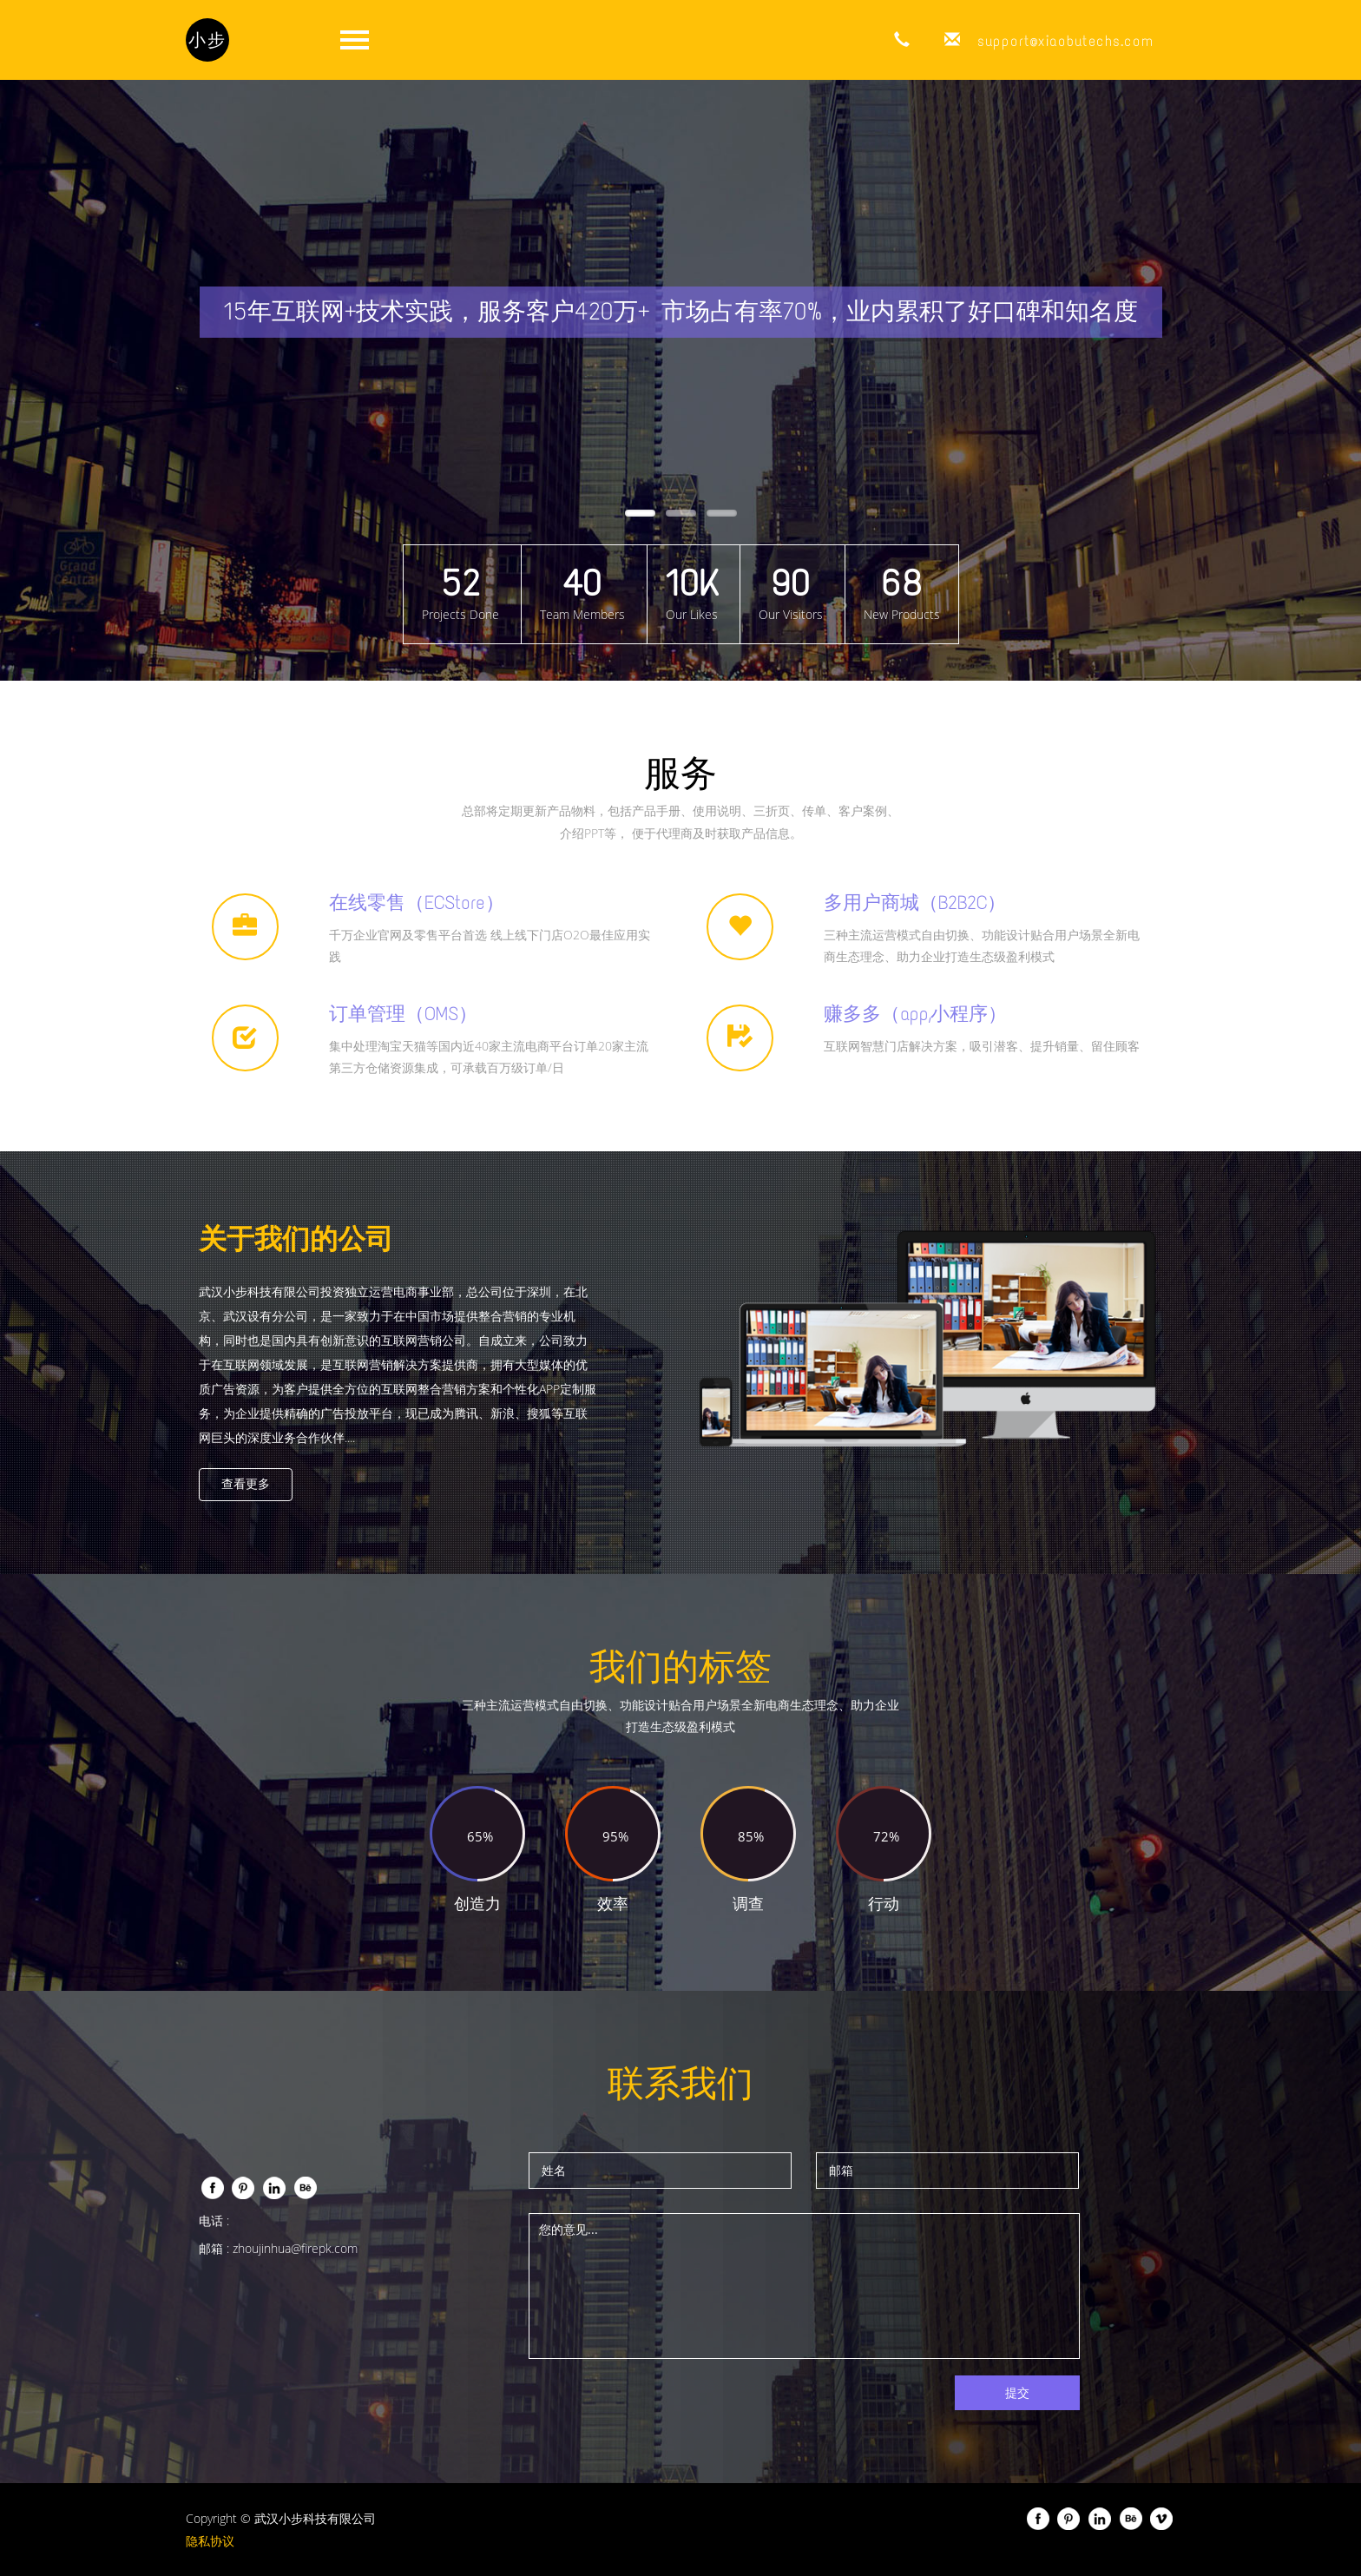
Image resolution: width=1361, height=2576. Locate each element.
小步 (207, 40)
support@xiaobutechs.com (1065, 41)
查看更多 (245, 1484)
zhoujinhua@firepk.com (295, 2248)
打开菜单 (354, 40)
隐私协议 (210, 2541)
